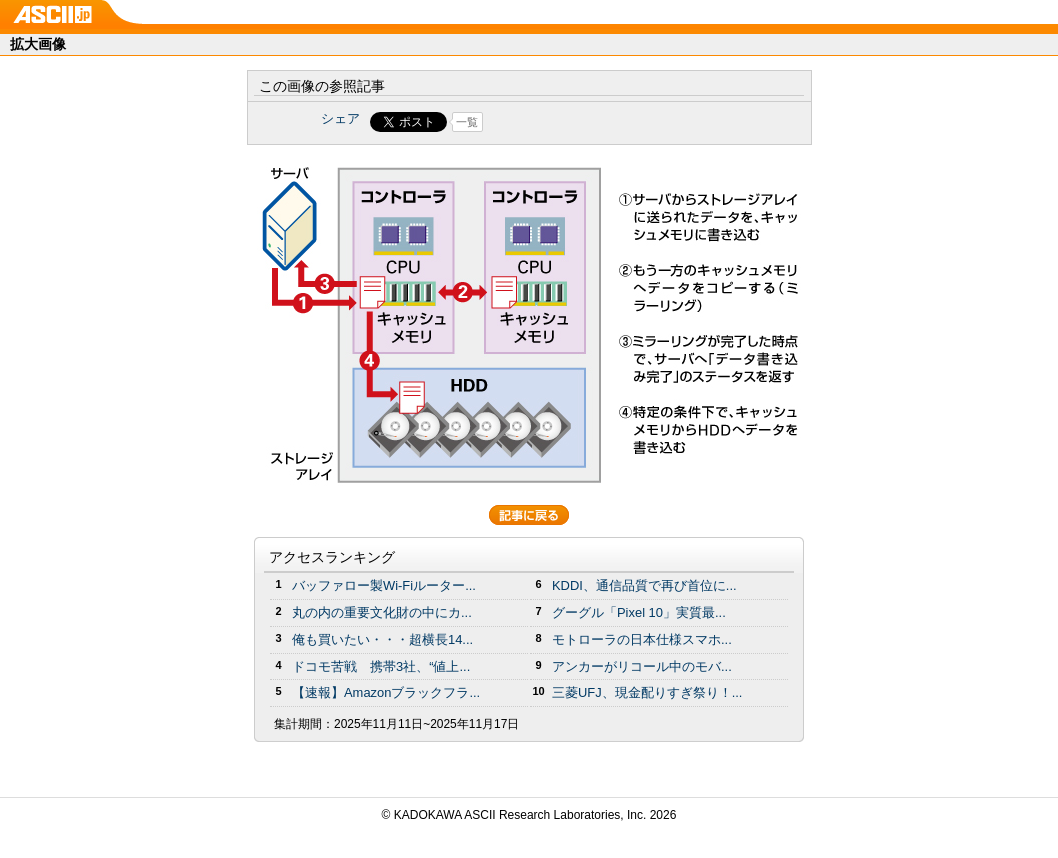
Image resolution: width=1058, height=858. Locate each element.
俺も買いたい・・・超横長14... (382, 639)
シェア (340, 118)
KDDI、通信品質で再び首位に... (644, 585)
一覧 (467, 122)
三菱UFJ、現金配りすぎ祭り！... (647, 692)
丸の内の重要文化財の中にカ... (382, 612)
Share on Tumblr (603, 122)
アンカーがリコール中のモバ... (642, 666)
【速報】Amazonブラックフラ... (386, 692)
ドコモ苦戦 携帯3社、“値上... (381, 666)
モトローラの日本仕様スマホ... (642, 639)
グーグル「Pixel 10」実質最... (639, 612)
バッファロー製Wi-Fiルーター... (384, 585)
